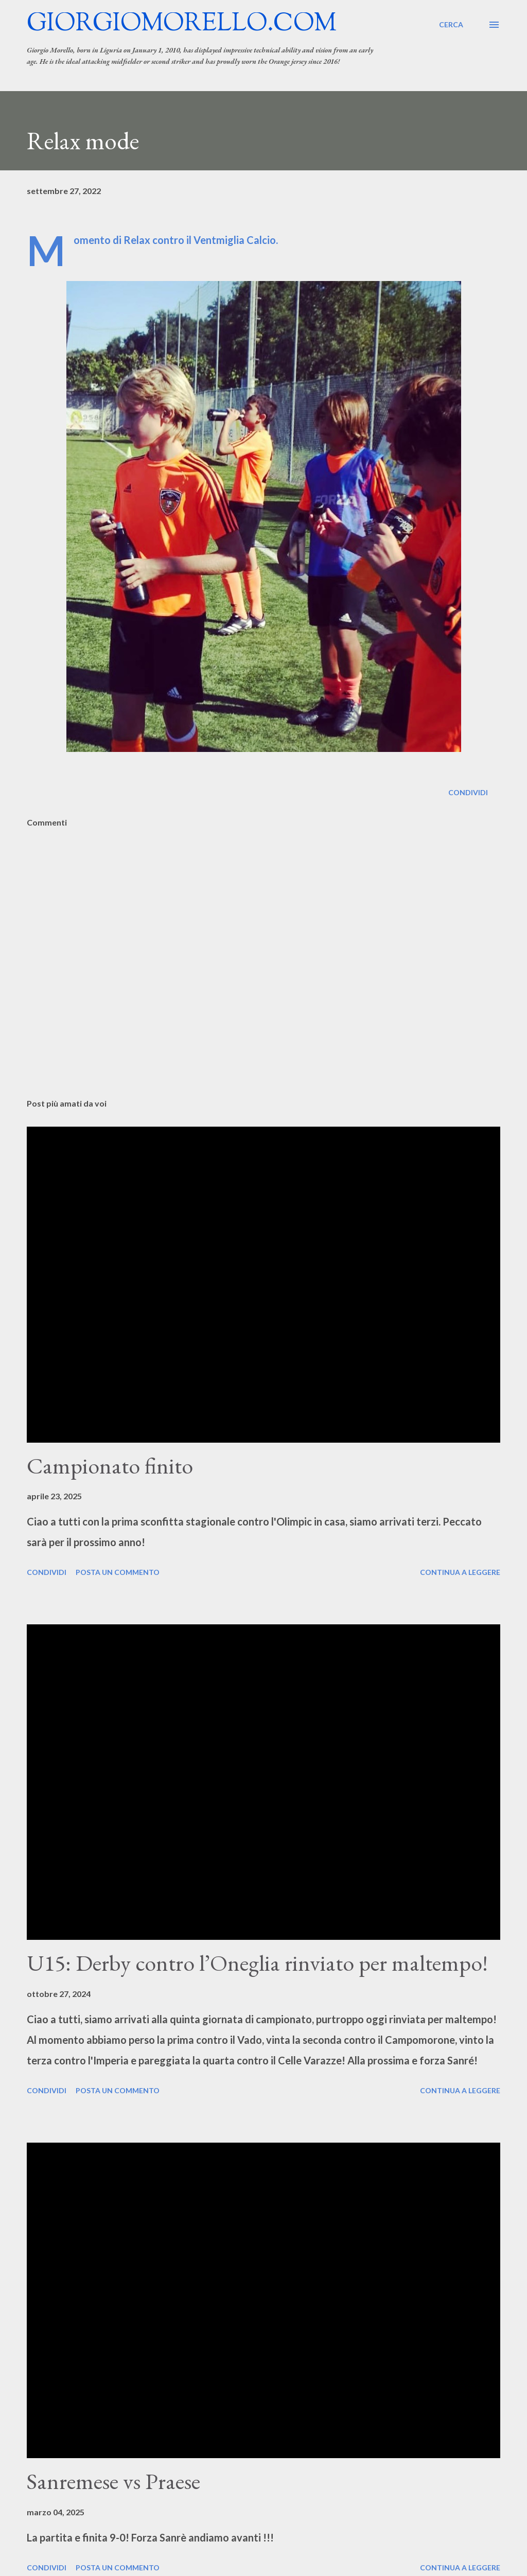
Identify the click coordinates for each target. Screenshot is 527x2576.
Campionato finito (110, 1465)
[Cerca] (451, 24)
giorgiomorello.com (182, 24)
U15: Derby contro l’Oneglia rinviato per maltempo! (257, 1962)
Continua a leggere (460, 1572)
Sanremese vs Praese (113, 2481)
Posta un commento (118, 1572)
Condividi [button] (468, 792)
